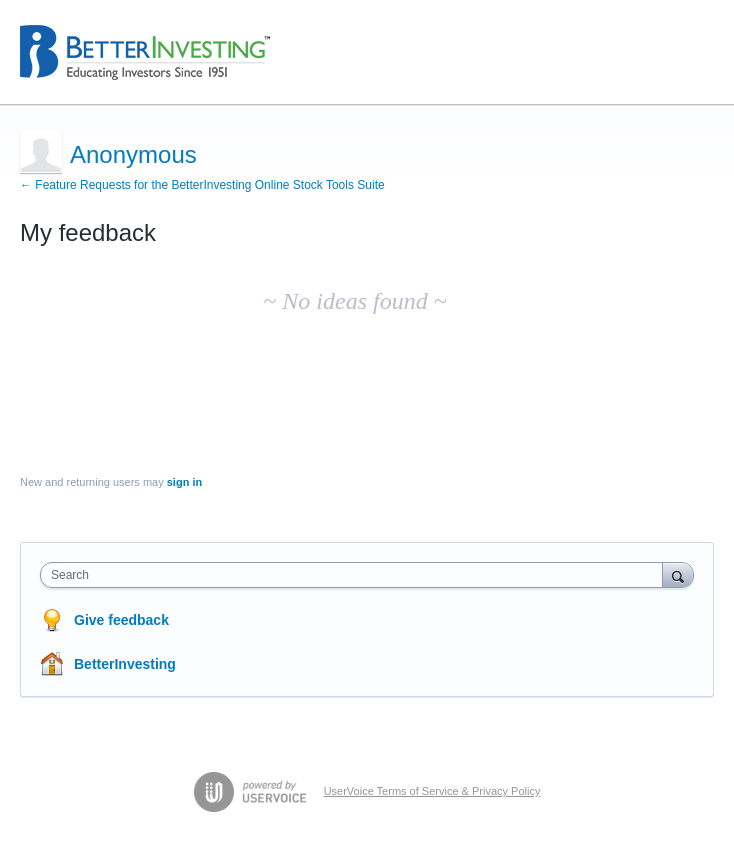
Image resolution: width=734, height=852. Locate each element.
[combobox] (356, 575)
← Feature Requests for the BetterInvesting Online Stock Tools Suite (202, 185)
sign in (184, 482)
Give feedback (121, 620)
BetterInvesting (125, 664)
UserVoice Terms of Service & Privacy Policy (432, 791)
